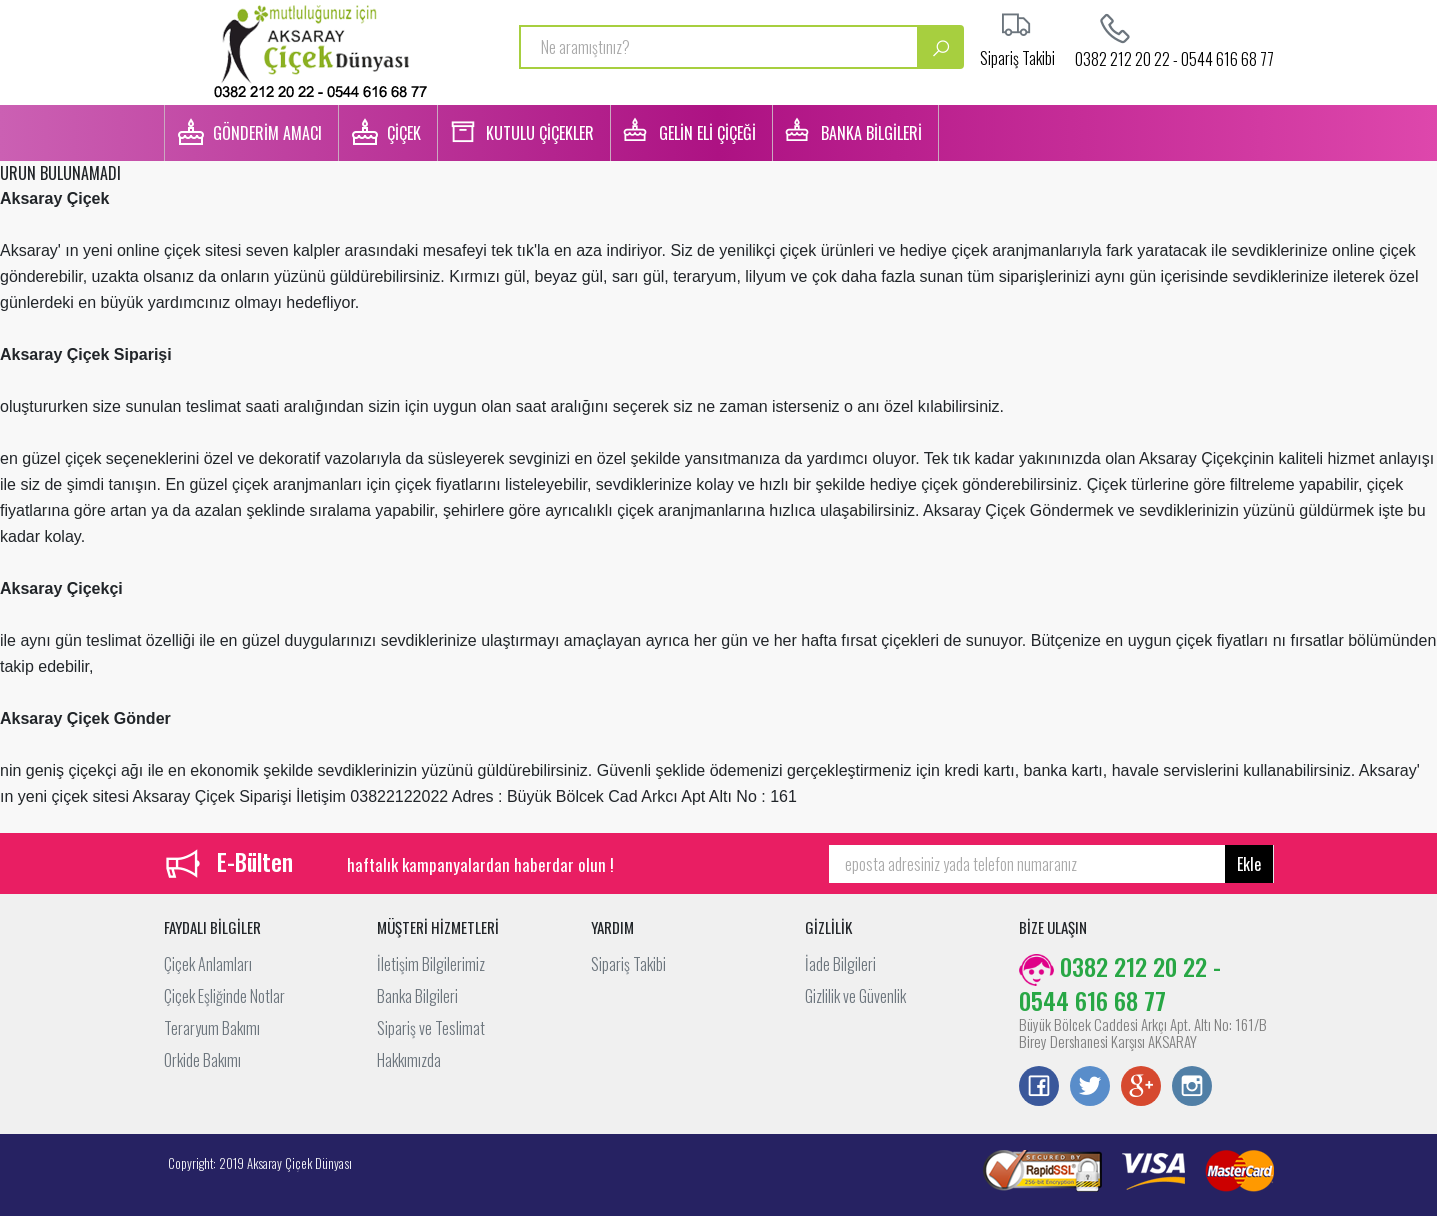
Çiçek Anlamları (208, 964)
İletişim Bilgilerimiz (431, 964)
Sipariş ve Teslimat (431, 1028)
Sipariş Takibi (628, 964)
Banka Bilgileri (417, 996)
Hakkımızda (409, 1060)
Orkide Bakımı (202, 1060)
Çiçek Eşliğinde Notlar (224, 996)
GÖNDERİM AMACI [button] (267, 133)
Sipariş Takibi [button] (1017, 56)
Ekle (1249, 864)
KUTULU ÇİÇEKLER (540, 133)
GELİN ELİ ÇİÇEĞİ (707, 133)
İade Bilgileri (840, 964)
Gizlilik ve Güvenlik (855, 996)
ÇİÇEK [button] (404, 133)
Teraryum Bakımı (212, 1028)
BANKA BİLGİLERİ (871, 133)
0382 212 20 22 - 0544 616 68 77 (1174, 57)
